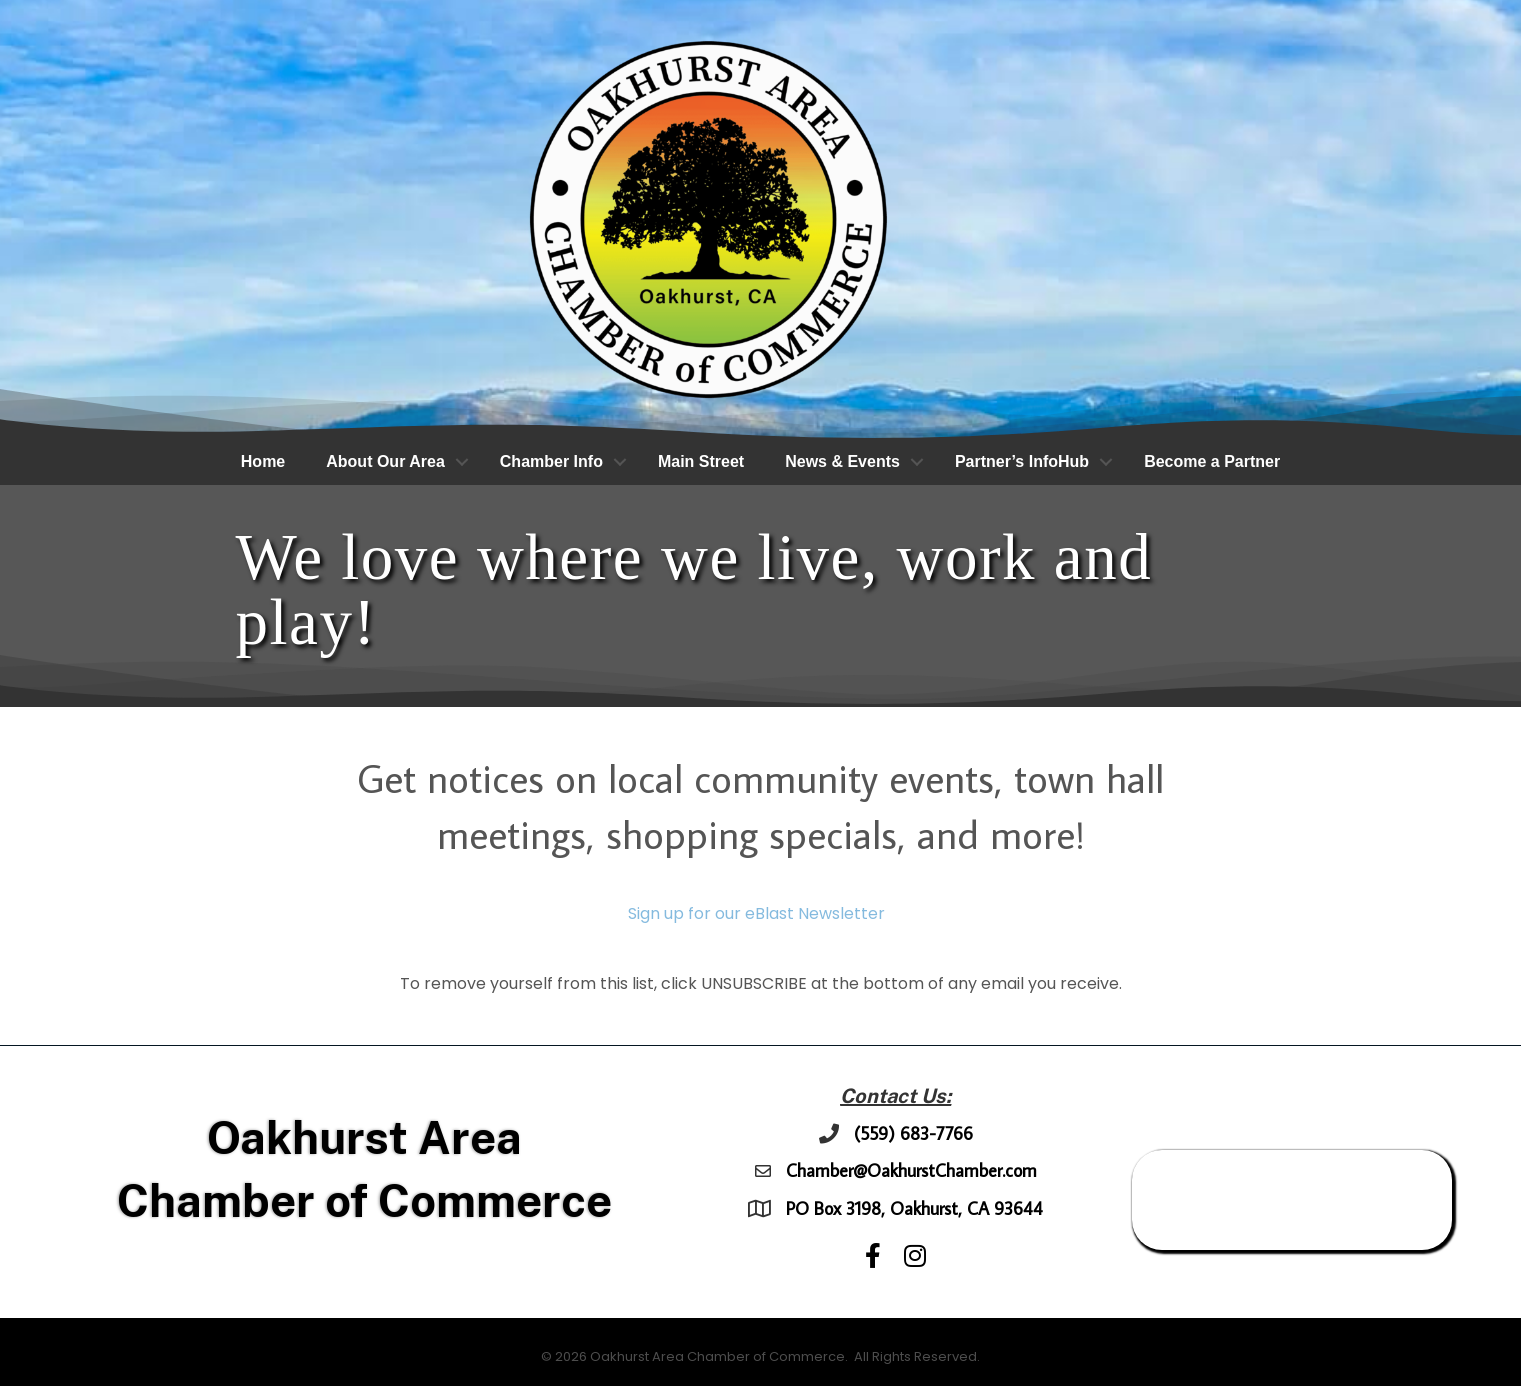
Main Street (701, 461)
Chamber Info (551, 461)
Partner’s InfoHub (1022, 461)
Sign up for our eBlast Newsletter (756, 913)
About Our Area (385, 461)
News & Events (842, 461)
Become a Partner (1212, 461)
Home (263, 461)
